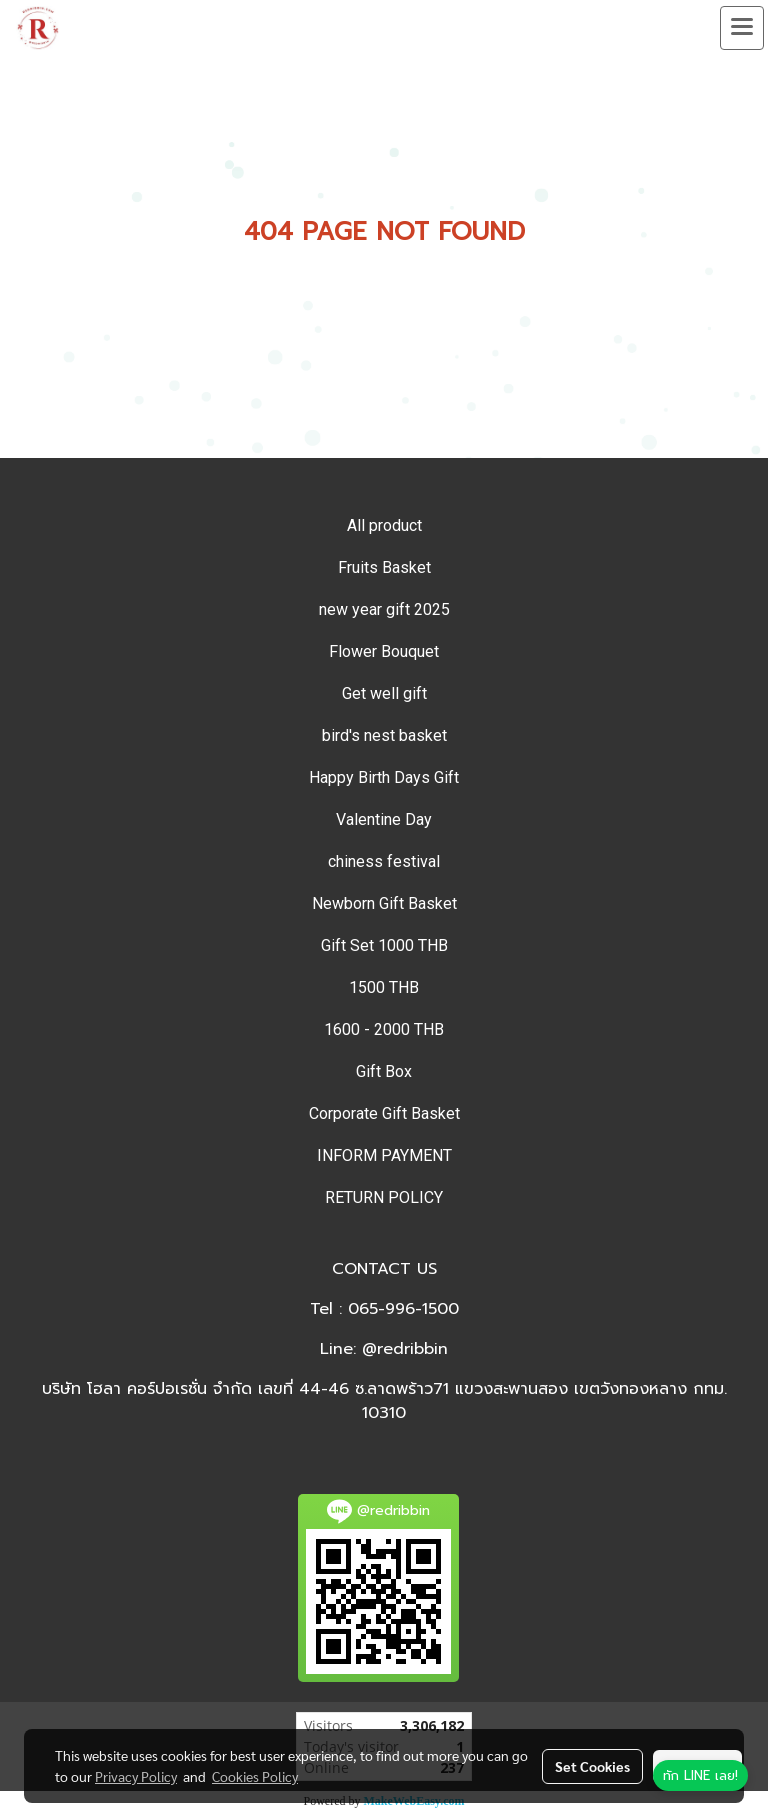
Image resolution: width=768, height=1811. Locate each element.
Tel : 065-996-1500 (384, 1309)
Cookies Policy (255, 1776)
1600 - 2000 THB (384, 1029)
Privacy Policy (136, 1776)
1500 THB (384, 987)
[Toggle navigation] (742, 28)
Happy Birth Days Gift (384, 777)
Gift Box (384, 1071)
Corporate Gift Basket (384, 1113)
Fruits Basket (384, 567)
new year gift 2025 (384, 609)
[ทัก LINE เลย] (700, 1776)
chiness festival (384, 861)
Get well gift (384, 693)
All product (384, 525)
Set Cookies (592, 1766)
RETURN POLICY (384, 1197)
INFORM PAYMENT (384, 1155)
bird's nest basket (384, 735)
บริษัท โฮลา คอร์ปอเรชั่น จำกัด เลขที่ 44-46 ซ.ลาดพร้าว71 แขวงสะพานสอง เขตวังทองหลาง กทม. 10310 (384, 1401)
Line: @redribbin (384, 1349)
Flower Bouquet (384, 651)
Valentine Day (384, 819)
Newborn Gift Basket (384, 903)
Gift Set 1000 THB (384, 945)
